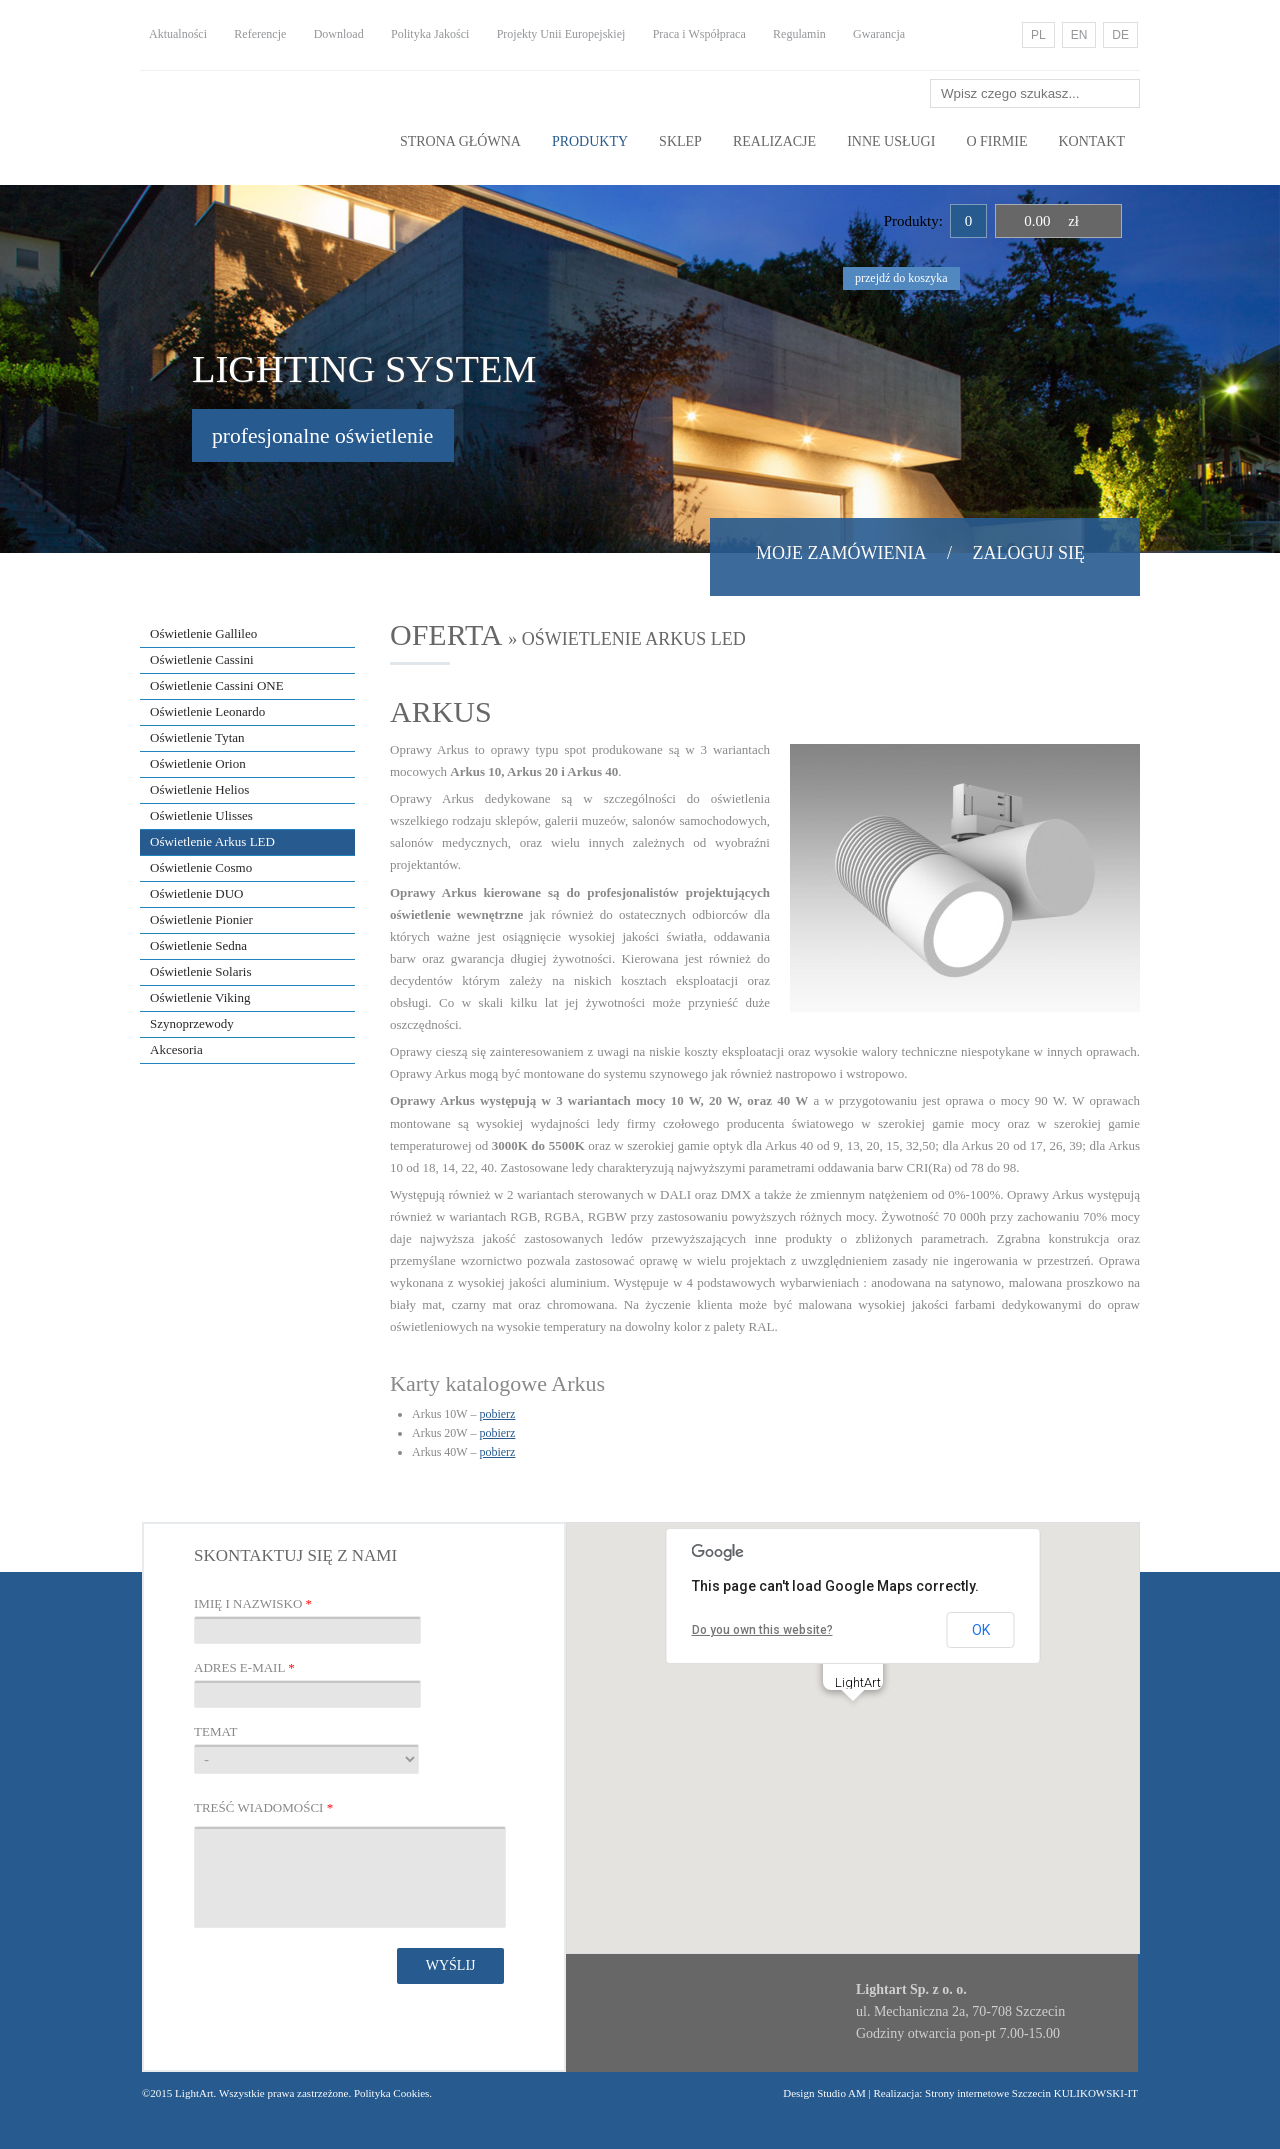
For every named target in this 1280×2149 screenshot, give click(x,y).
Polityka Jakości (430, 34)
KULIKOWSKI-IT (1094, 2093)
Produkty (590, 141)
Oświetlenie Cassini (202, 659)
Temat (215, 1731)
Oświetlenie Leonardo (207, 711)
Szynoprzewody (192, 1023)
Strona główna (460, 141)
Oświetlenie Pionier (201, 919)
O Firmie (996, 141)
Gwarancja (879, 34)
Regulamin (799, 34)
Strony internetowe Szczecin (988, 2093)
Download (339, 34)
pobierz (497, 1414)
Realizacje (774, 141)
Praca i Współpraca (699, 34)
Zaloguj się (1029, 553)
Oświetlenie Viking (200, 997)
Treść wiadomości (263, 1807)
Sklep (680, 141)
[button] (853, 1719)
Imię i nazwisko (253, 1603)
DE (1120, 35)
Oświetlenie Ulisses (201, 815)
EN (1079, 35)
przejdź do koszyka (901, 278)
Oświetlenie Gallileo (203, 633)
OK (981, 1630)
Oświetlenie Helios (199, 789)
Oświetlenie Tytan (197, 737)
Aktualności (178, 34)
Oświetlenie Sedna (198, 945)
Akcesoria (176, 1049)
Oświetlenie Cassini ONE (217, 685)
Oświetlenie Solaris (200, 971)
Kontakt (1091, 141)
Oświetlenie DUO (197, 893)
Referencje (260, 34)
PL (1038, 35)
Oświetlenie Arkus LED (212, 841)
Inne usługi (891, 141)
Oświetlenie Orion (198, 763)
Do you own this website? (762, 1630)
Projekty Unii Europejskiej (561, 34)
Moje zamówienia (841, 553)
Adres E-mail (244, 1667)
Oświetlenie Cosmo (201, 867)
